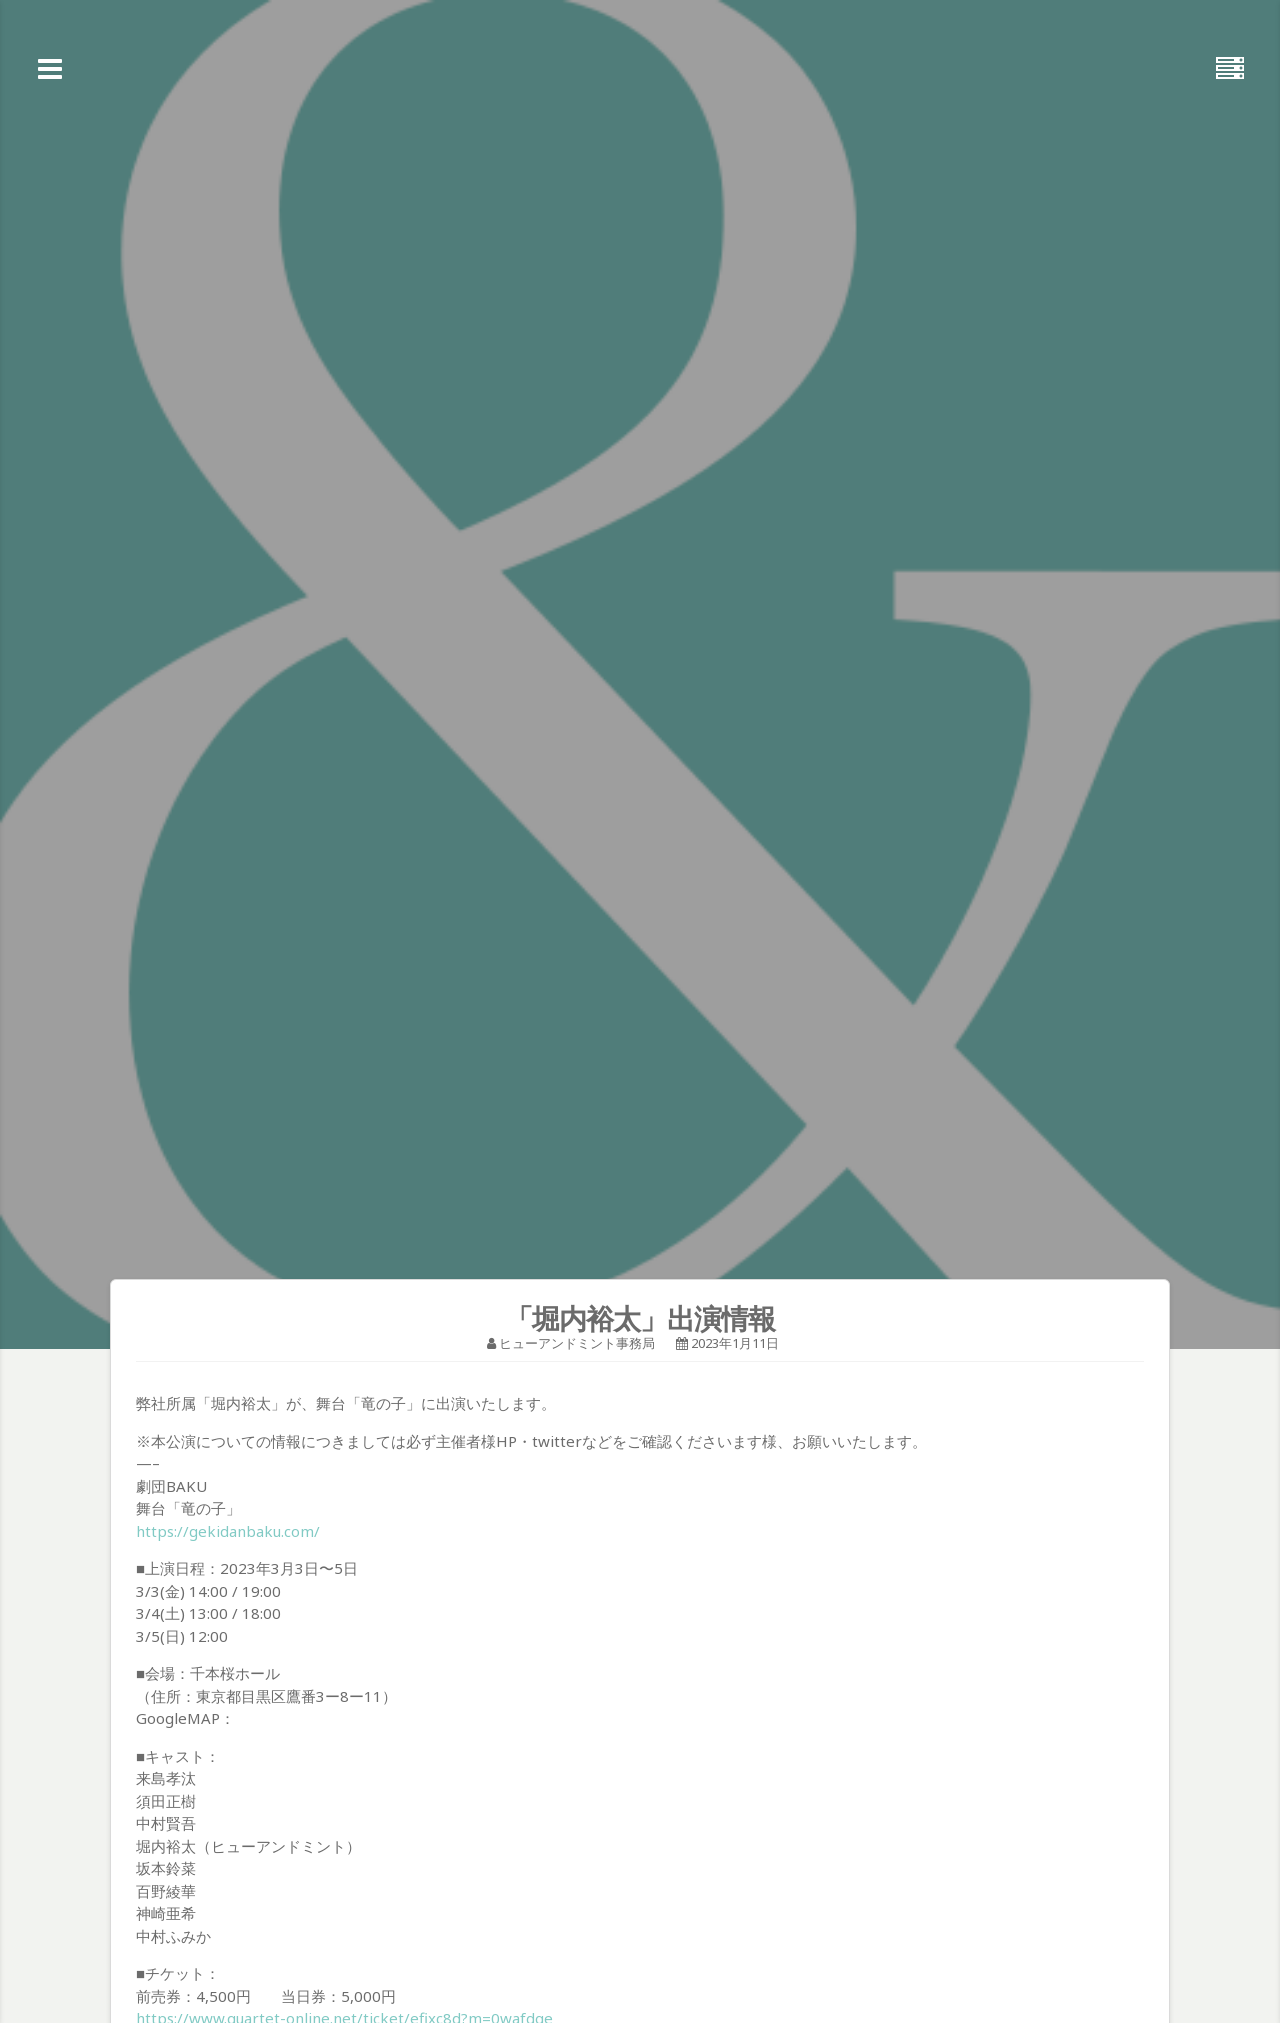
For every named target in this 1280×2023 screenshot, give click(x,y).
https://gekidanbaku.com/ (228, 1531)
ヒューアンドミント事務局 (577, 1343)
